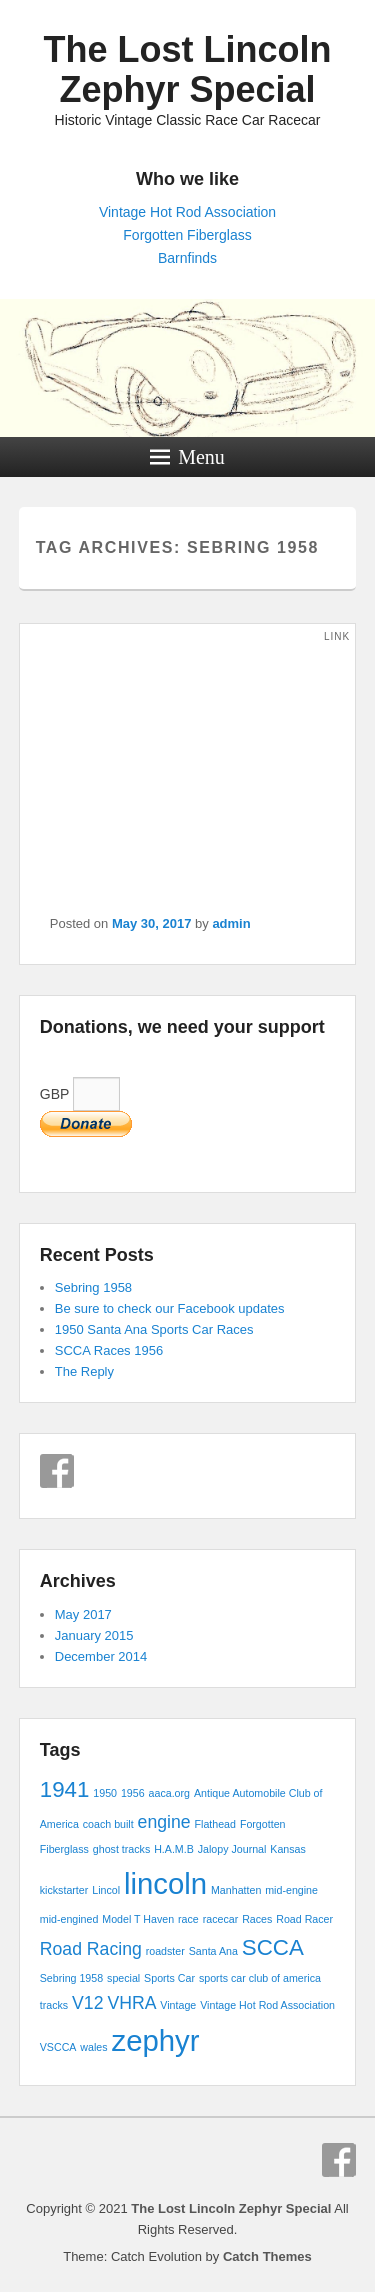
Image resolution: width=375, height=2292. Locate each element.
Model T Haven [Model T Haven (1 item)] (138, 1919)
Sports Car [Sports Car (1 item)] (169, 1978)
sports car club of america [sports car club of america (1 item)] (260, 1978)
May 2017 (83, 1614)
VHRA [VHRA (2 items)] (131, 2003)
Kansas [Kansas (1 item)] (288, 1849)
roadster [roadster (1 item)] (165, 1951)
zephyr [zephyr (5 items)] (156, 2040)
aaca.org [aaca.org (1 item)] (169, 1793)
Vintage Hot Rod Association (187, 212)
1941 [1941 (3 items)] (65, 1789)
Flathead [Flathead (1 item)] (215, 1824)
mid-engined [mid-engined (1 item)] (69, 1919)
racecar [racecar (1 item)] (221, 1919)
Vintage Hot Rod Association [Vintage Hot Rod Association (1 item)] (267, 2005)
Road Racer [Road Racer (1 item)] (304, 1919)
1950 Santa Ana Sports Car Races (154, 1329)
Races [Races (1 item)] (257, 1919)
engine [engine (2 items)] (164, 1822)
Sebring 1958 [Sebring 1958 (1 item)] (71, 1978)
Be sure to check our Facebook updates (170, 1308)
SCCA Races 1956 (109, 1350)
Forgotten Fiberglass (187, 235)
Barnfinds (187, 258)
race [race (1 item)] (188, 1919)
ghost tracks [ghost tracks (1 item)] (121, 1849)
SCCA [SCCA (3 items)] (273, 1947)
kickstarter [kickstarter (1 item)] (64, 1890)
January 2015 (94, 1635)
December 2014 (101, 1656)
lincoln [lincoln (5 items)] (165, 1883)
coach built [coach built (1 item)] (108, 1824)
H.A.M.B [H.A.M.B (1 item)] (174, 1849)
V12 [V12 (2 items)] (87, 2003)
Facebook (57, 1471)
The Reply (84, 1371)
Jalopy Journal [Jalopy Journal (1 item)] (232, 1849)
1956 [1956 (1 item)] (133, 1793)
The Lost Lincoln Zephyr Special (188, 69)
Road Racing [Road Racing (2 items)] (91, 1949)
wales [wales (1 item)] (93, 2047)
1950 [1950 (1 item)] (105, 1793)
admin (231, 923)
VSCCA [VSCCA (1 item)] (58, 2047)
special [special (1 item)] (123, 1978)
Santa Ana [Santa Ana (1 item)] (213, 1951)
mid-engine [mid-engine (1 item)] (291, 1890)
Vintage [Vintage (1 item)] (178, 2005)
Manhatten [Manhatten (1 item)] (236, 1890)
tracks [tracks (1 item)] (54, 2005)
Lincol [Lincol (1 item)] (106, 1890)
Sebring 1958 (93, 1287)
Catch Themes (267, 2256)
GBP (80, 1094)
